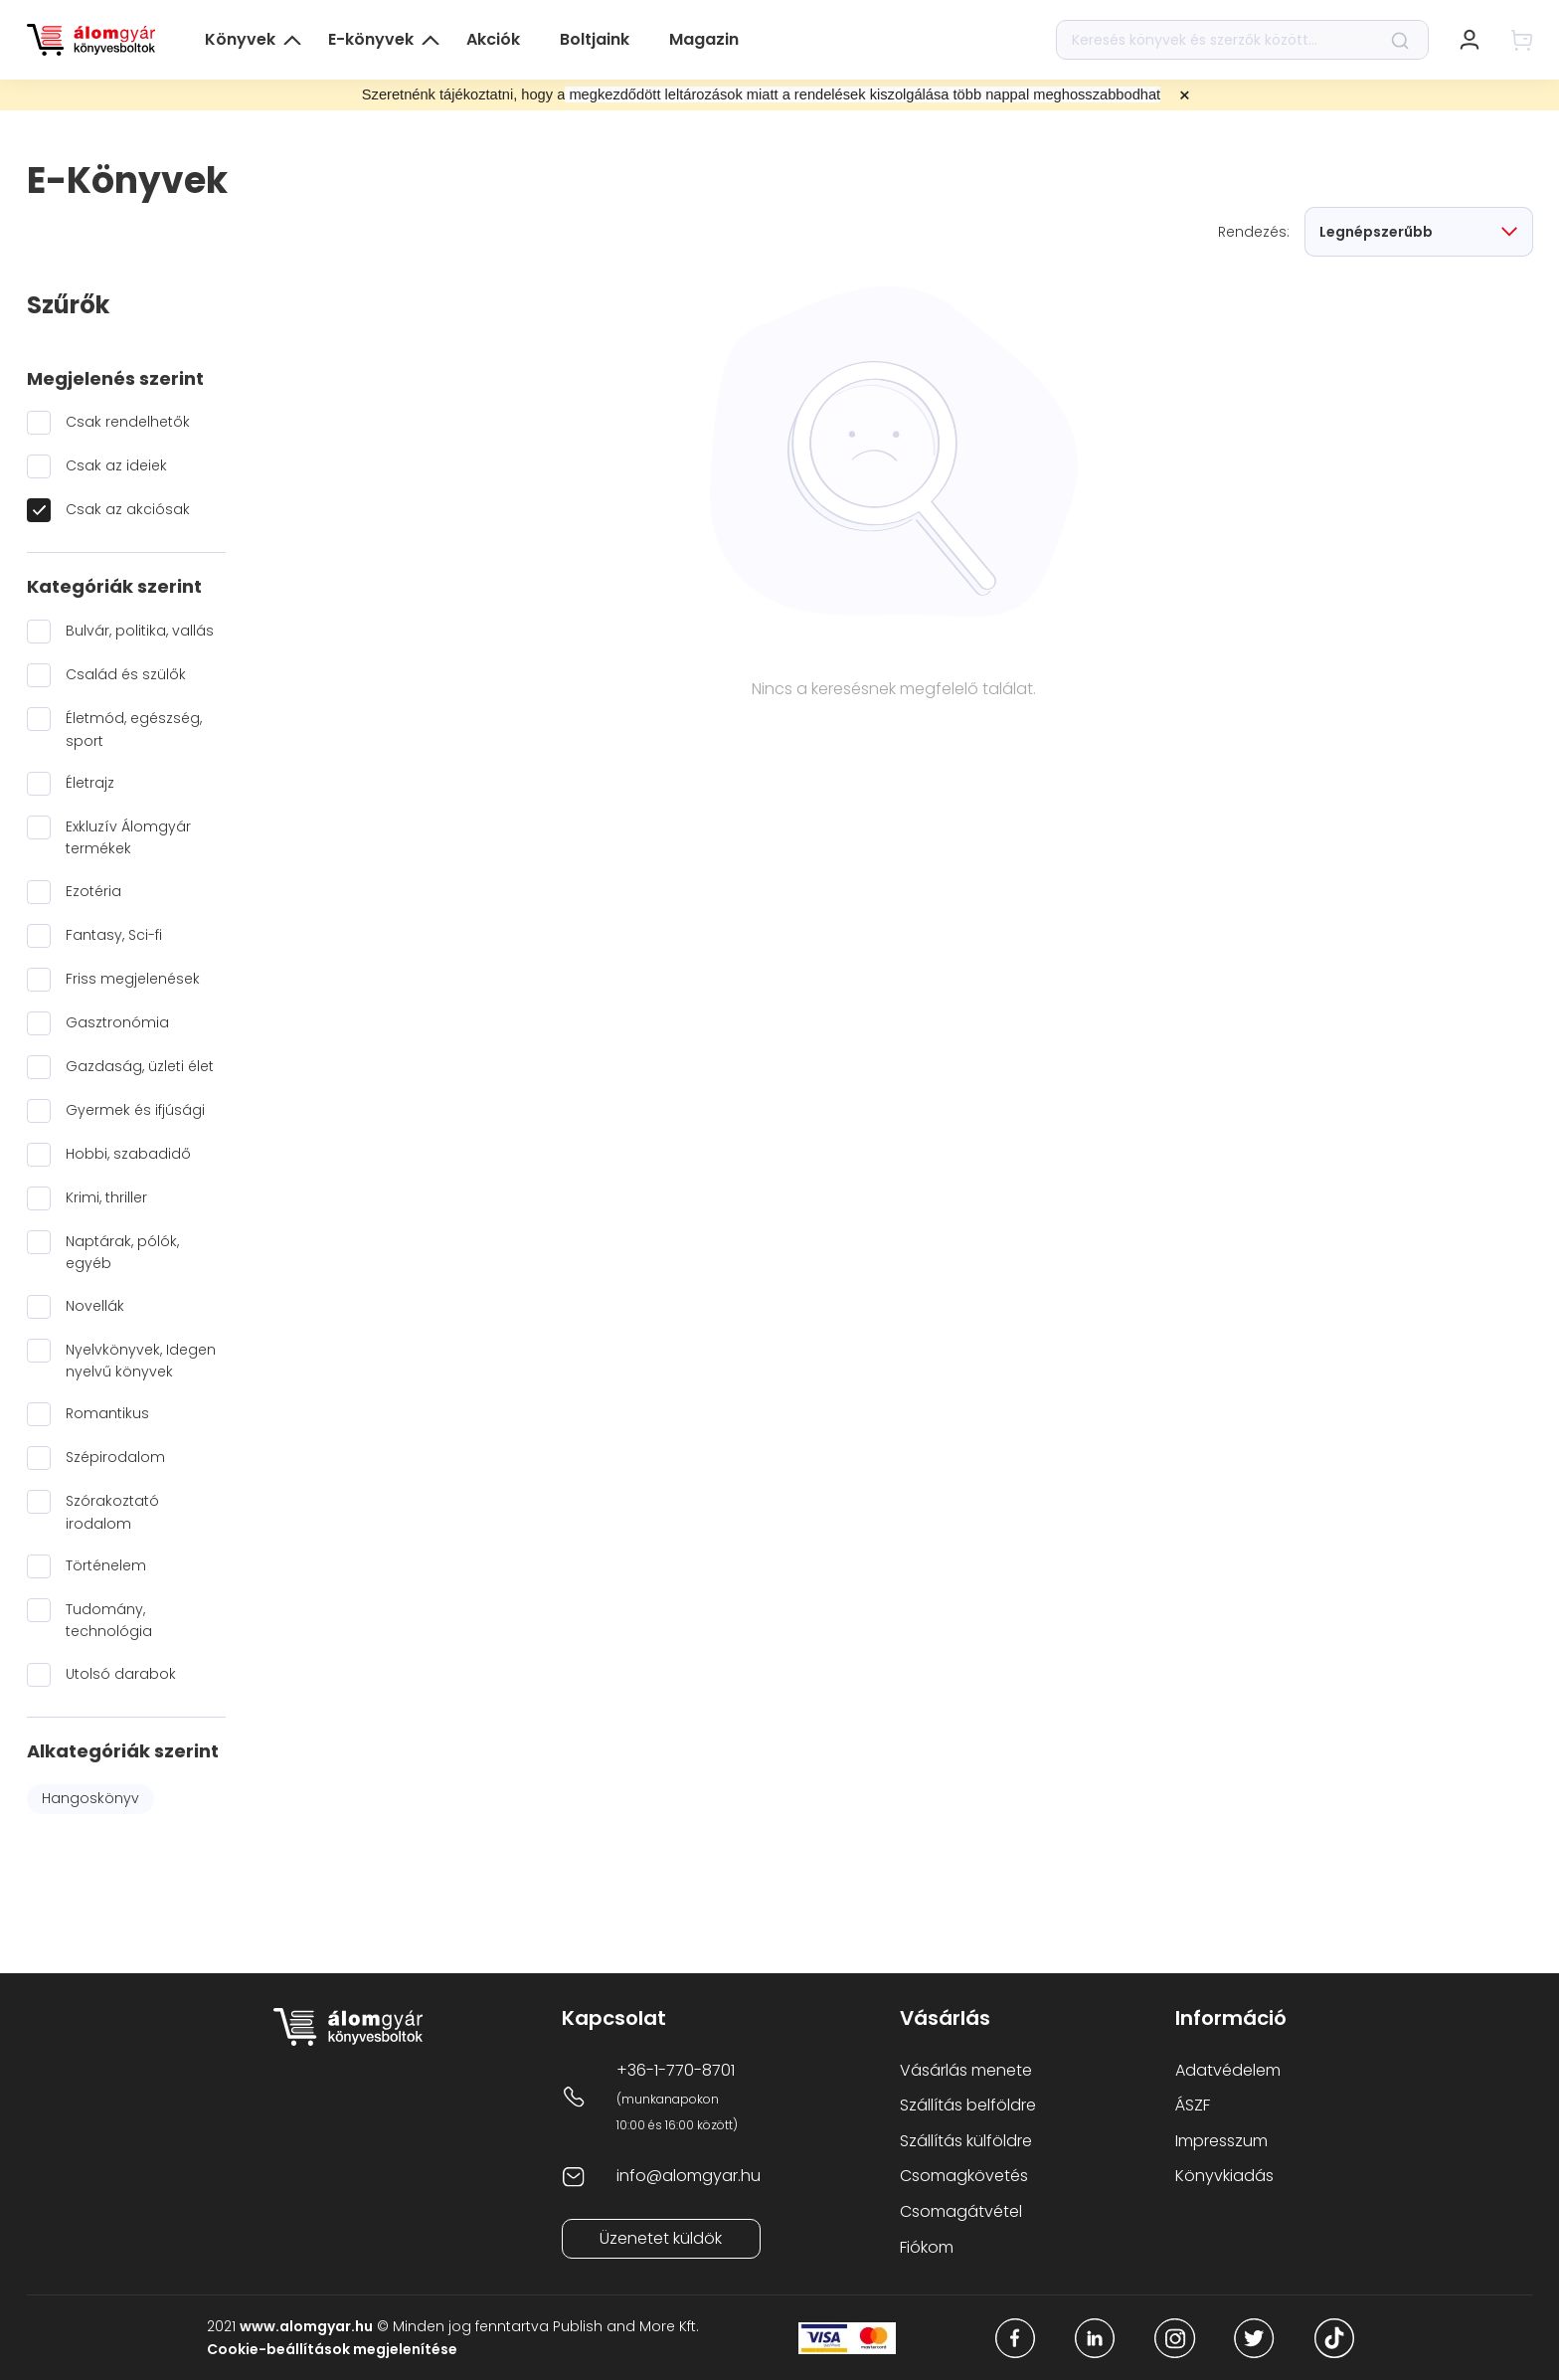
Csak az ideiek (116, 465)
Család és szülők (126, 674)
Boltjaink (594, 39)
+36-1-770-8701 (675, 2070)
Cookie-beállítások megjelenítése (332, 2349)
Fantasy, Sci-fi (114, 935)
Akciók (493, 39)
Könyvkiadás (1224, 2175)
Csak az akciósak (128, 509)
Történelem (106, 1565)
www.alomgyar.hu (306, 2326)
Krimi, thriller (106, 1197)
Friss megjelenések (133, 979)
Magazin (704, 39)
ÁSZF (1192, 2105)
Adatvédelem (1228, 2070)
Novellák (95, 1306)
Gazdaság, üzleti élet (140, 1066)
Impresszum (1221, 2140)
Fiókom (926, 2247)
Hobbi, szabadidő (128, 1154)
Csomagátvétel (961, 2211)
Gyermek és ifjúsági (135, 1110)
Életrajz (90, 783)
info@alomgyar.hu (688, 2175)
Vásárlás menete (966, 2070)
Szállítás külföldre (966, 2140)
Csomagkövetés (964, 2175)
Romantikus (107, 1413)
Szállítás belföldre (968, 2105)
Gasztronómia (117, 1022)
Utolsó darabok (121, 1674)
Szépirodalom (115, 1457)
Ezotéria (93, 891)
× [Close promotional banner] (1184, 95)
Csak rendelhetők (128, 422)
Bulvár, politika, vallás (140, 631)
